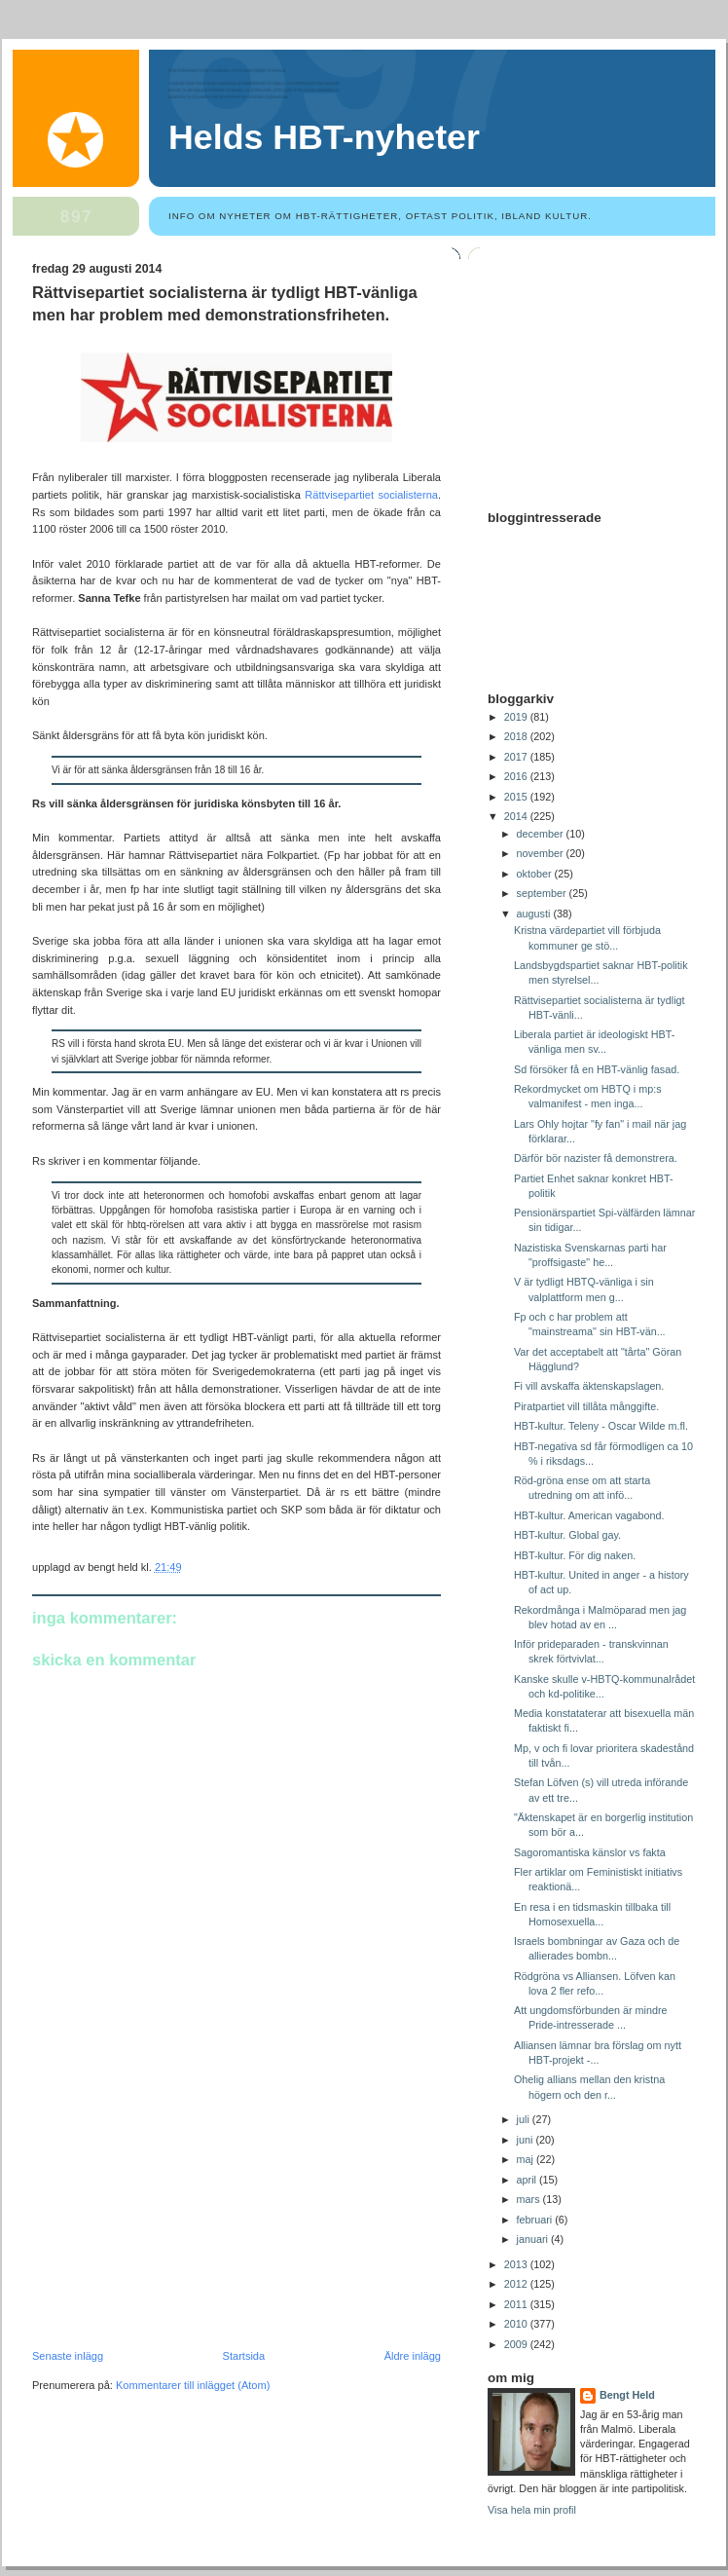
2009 (517, 2344)
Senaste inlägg (67, 2356)
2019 (517, 717)
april (528, 2179)
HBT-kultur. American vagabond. (589, 1515)
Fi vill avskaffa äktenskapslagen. (589, 1386)
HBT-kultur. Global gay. (567, 1535)
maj (526, 2159)
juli (524, 2119)
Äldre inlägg (412, 2356)
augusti (535, 913)
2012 (517, 2284)
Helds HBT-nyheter (324, 137)
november (541, 853)
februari (536, 2219)
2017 (517, 757)
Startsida (244, 2356)
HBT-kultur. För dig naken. (575, 1555)
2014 (517, 816)
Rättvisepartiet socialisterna (371, 495)
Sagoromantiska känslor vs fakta (590, 1852)
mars (530, 2199)
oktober (536, 873)
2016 (517, 776)
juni (526, 2140)
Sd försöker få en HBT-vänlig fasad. (596, 1069)
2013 (517, 2264)
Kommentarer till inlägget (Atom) (193, 2385)
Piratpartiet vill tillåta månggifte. (586, 1406)
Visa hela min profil (532, 2510)
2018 (517, 736)
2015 (517, 797)
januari (534, 2239)
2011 (517, 2304)
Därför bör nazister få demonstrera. (595, 1158)
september (543, 893)
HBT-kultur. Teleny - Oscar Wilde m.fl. (601, 1426)
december (541, 834)
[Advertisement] (178, 2215)
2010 (517, 2324)
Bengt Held (627, 2395)
